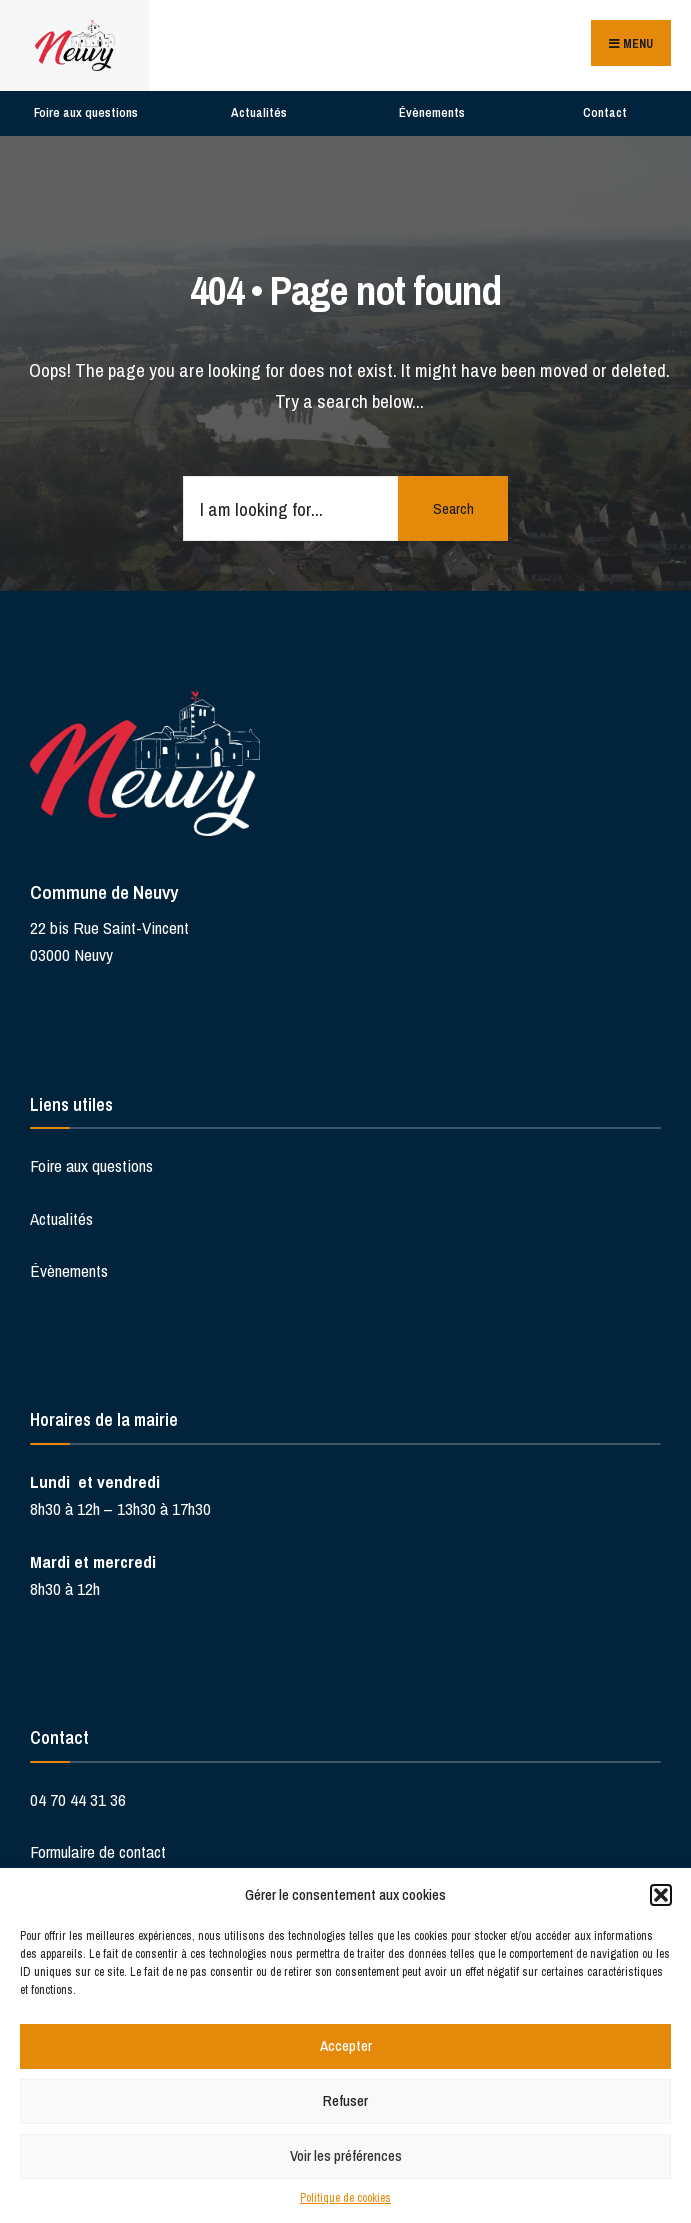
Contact (605, 112)
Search (453, 508)
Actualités (259, 112)
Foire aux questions (86, 112)
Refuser (345, 2100)
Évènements (432, 112)
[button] (661, 1895)
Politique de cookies (345, 2198)
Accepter (346, 2045)
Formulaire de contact (98, 1851)
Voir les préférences (346, 2155)
